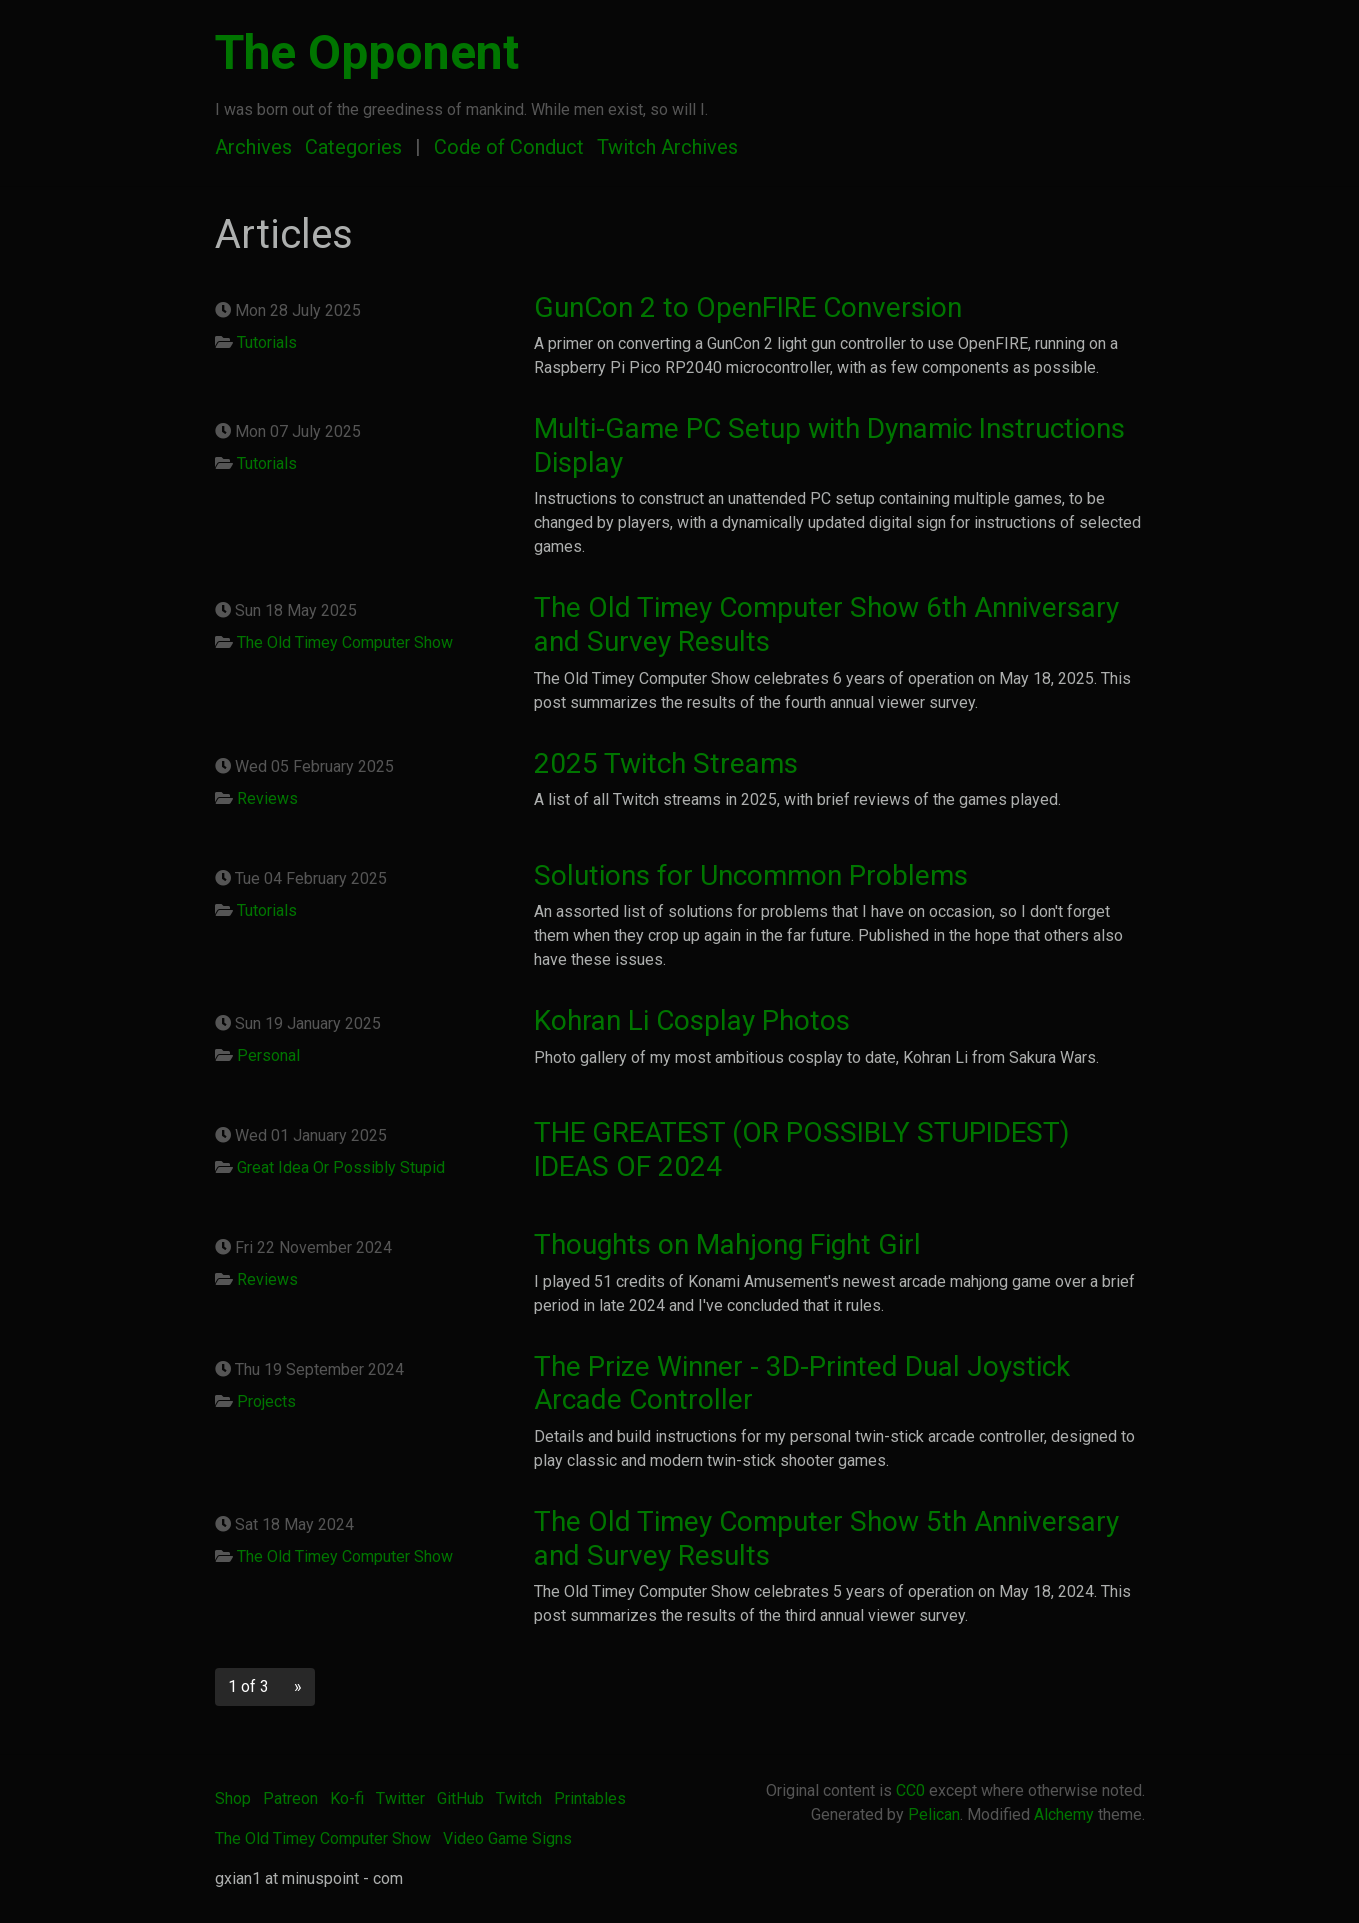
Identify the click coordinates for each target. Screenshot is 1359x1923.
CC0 (910, 1790)
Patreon (290, 1798)
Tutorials (267, 342)
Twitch (519, 1798)
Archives (253, 147)
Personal (268, 1055)
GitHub (460, 1798)
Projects (266, 1401)
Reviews (267, 798)
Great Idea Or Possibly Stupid (341, 1167)
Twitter (400, 1798)
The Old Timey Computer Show (345, 642)
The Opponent (367, 52)
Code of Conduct (509, 147)
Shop (233, 1798)
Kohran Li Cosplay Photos (692, 1020)
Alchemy (1064, 1814)
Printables (590, 1798)
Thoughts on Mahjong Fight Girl (727, 1244)
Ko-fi (347, 1798)
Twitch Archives (667, 147)
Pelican (934, 1814)
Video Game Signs (507, 1838)
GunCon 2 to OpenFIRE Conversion (748, 307)
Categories (353, 147)
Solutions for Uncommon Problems (751, 875)
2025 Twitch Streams (666, 763)
